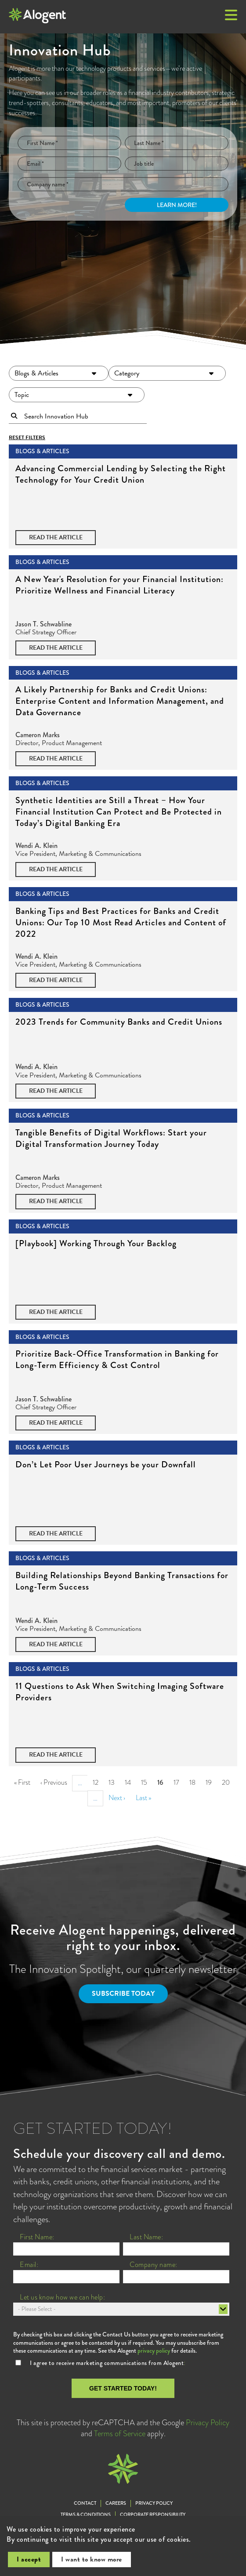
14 (130, 1782)
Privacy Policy (207, 2422)
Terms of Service (119, 2433)
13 (114, 1782)
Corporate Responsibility (152, 2514)
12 (98, 1782)
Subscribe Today (123, 1993)
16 (163, 1783)
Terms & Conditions (86, 2514)
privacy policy (153, 2350)
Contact (85, 2503)
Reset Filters (27, 437)
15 (146, 1782)
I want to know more (91, 2559)
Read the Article (56, 537)
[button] (231, 16)
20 (228, 1782)
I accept (29, 2559)
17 (179, 1782)
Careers (115, 2503)
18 (195, 1782)
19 (211, 1782)
